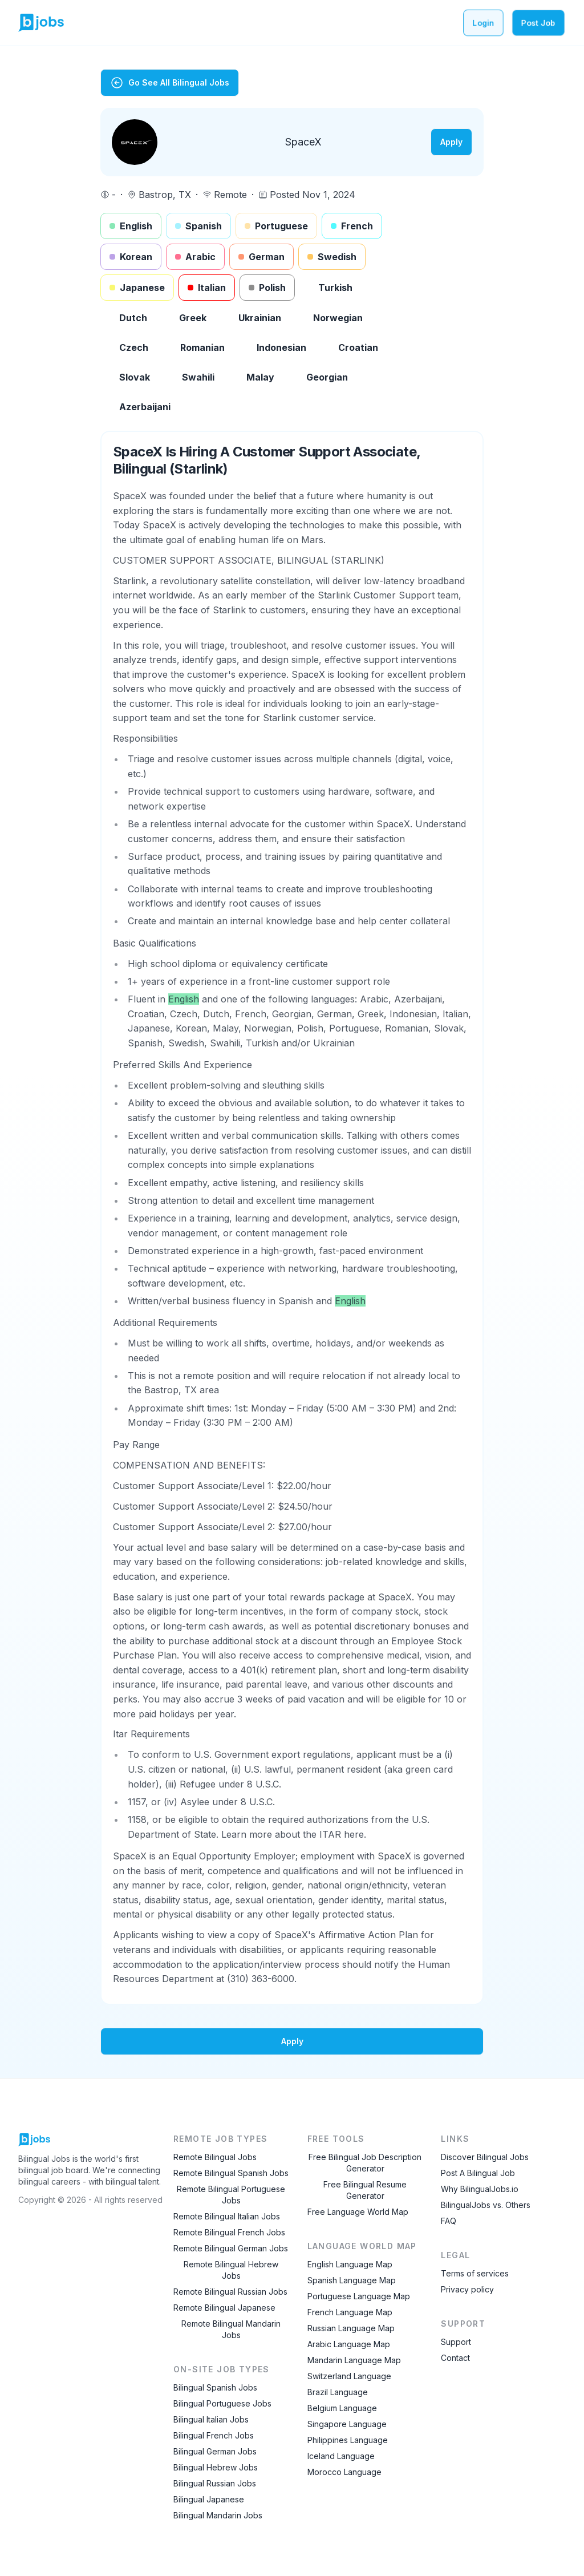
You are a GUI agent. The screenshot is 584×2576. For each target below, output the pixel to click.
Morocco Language (344, 2472)
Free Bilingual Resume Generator (365, 2190)
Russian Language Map (351, 2328)
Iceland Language (341, 2456)
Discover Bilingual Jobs (485, 2157)
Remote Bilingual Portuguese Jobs (231, 2194)
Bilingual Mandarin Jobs (217, 2515)
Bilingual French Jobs (213, 2435)
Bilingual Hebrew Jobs (215, 2467)
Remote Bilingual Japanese (224, 2307)
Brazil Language (337, 2392)
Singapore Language (347, 2424)
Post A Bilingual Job (478, 2173)
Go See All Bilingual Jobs (169, 83)
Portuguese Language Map (358, 2296)
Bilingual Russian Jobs (214, 2483)
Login (483, 22)
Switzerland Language (349, 2376)
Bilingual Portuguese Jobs (222, 2403)
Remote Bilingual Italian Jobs (226, 2216)
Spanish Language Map (351, 2280)
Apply (451, 142)
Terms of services (475, 2273)
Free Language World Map (357, 2212)
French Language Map (349, 2312)
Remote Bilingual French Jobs (229, 2232)
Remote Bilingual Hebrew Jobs (231, 2269)
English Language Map (349, 2264)
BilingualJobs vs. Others (485, 2205)
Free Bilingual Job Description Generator (365, 2162)
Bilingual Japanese (208, 2499)
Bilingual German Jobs (215, 2451)
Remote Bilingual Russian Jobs (230, 2291)
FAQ (448, 2221)
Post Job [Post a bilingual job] (538, 22)
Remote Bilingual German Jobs (230, 2248)
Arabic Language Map (348, 2344)
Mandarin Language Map (354, 2360)
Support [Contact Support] (456, 2342)
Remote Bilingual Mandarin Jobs (231, 2329)
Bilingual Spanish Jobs (215, 2387)
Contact (455, 2358)
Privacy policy (467, 2289)
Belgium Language (342, 2408)
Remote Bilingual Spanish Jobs (231, 2173)
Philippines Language (347, 2440)
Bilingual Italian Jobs (211, 2419)
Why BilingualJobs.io (479, 2189)
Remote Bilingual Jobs (215, 2157)
